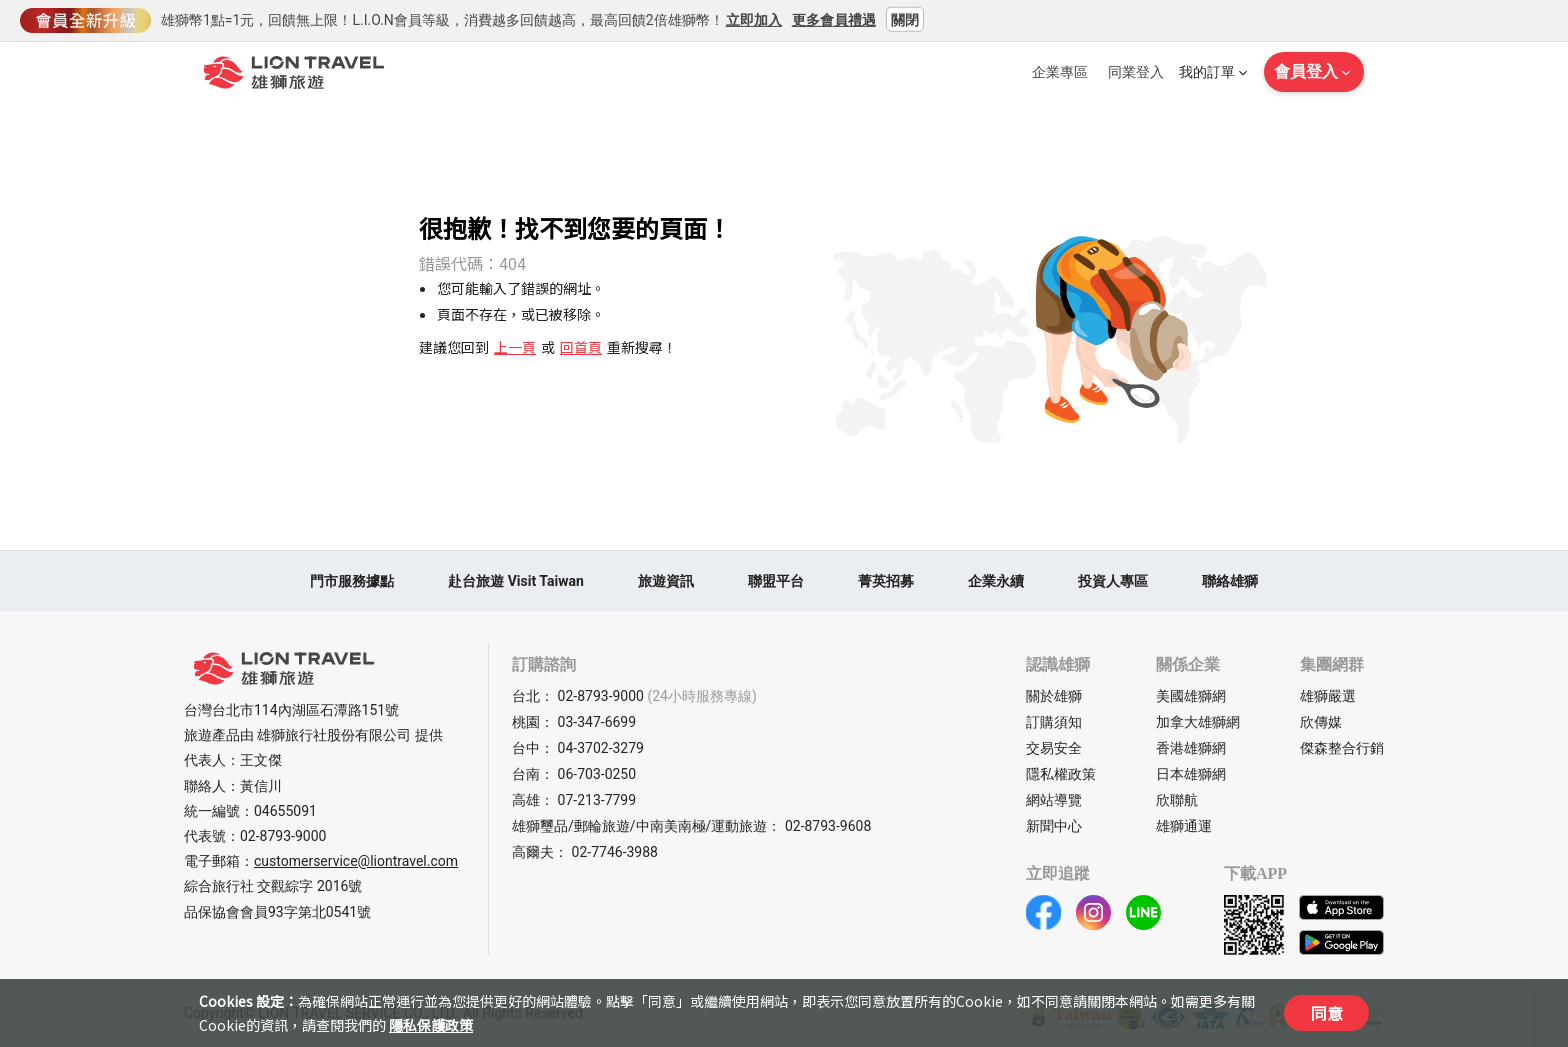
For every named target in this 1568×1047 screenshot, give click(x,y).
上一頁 (515, 347)
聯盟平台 (776, 581)
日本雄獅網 (1191, 774)
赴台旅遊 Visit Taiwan (516, 581)
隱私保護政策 (431, 1025)
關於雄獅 (1054, 696)
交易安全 (1054, 748)
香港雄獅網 (1191, 748)
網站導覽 (1054, 800)
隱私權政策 (1061, 774)
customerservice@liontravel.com (356, 861)
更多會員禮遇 (834, 19)
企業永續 (996, 581)
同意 (1327, 1013)
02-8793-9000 (283, 836)
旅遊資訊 (666, 581)
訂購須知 (1054, 722)
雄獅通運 (1184, 826)
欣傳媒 (1321, 722)
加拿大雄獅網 (1198, 722)
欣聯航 (1177, 800)
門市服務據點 (352, 581)
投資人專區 (1113, 581)
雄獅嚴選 (1328, 696)
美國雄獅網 (1191, 696)
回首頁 (581, 347)
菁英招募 (886, 581)
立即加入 (754, 19)
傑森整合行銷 (1342, 748)
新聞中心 (1054, 826)
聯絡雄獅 (1230, 581)
